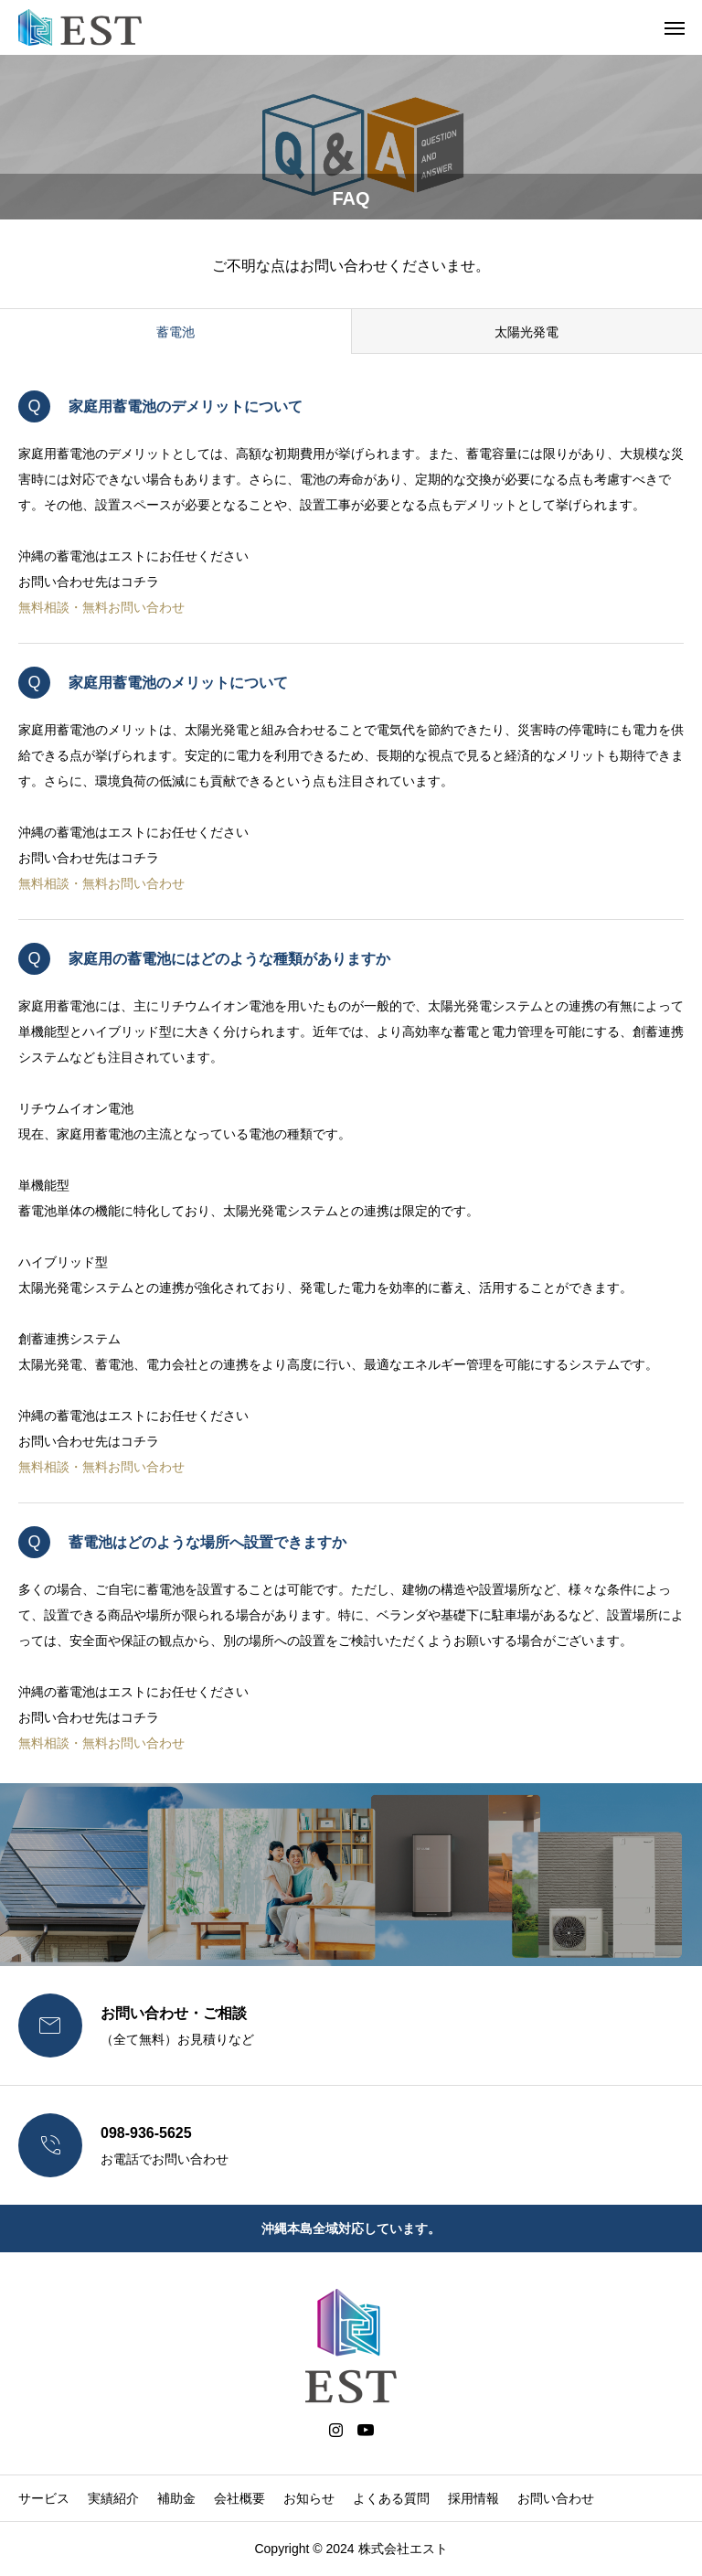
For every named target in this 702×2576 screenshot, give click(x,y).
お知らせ (309, 2498)
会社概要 (239, 2498)
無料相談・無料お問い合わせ (101, 607)
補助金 (176, 2498)
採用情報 (473, 2498)
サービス (43, 2498)
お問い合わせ (555, 2498)
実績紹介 (113, 2498)
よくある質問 (391, 2498)
